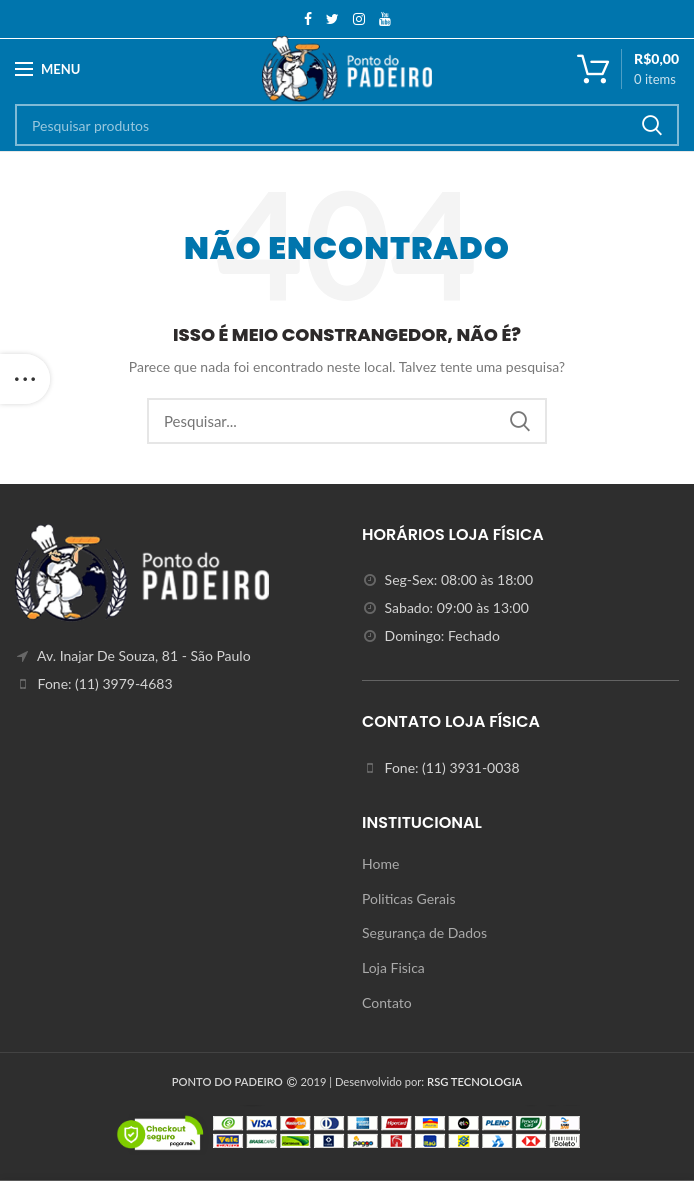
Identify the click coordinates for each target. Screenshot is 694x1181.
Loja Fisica (393, 967)
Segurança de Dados (424, 932)
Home (380, 863)
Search (652, 125)
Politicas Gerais (408, 898)
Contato (387, 1002)
